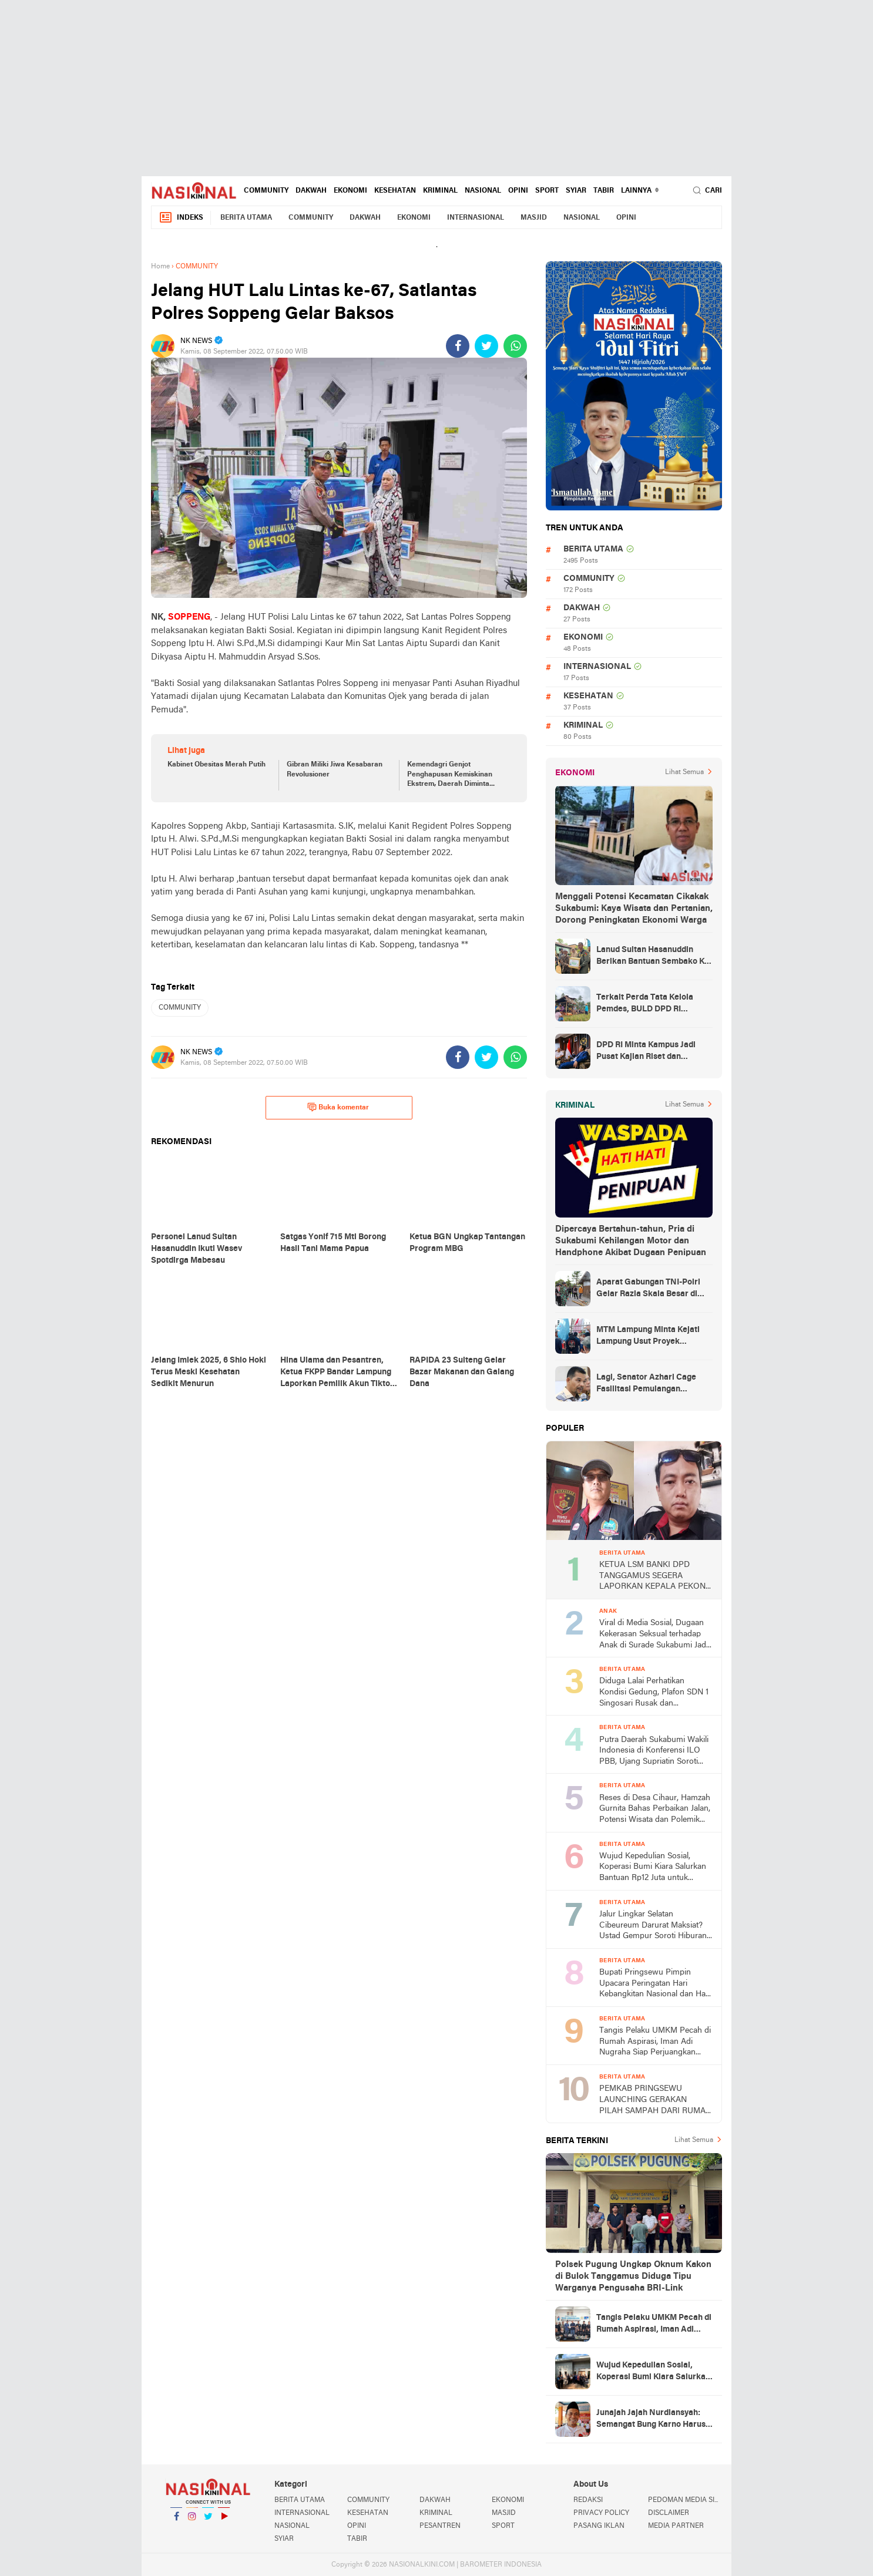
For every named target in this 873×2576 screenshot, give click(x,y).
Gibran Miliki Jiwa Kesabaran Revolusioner (334, 769)
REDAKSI (588, 2500)
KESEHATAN (395, 190)
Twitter (208, 2521)
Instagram (192, 2521)
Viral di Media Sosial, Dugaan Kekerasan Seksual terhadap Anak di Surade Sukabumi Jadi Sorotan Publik (653, 1635)
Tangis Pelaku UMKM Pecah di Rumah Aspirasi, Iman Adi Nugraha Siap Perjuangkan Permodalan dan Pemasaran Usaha (655, 2042)
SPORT (547, 190)
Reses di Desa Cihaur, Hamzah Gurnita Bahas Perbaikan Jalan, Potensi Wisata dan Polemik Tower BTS (654, 1810)
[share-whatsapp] (515, 346)
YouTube (224, 2521)
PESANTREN (440, 2526)
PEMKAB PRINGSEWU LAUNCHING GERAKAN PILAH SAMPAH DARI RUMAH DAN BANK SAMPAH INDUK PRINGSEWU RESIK (655, 2100)
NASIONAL (483, 190)
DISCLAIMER (668, 2513)
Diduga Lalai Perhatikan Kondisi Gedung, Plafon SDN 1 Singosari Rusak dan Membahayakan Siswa (654, 1693)
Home (160, 266)
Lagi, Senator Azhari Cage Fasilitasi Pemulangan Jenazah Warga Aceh (646, 1384)
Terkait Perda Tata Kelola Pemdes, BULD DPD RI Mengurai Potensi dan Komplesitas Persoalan (644, 1004)
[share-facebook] (457, 346)
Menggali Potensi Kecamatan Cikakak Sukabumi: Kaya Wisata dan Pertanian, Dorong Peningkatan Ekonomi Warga (634, 908)
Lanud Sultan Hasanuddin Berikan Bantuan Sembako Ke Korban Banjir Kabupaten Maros (652, 957)
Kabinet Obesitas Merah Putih (216, 764)
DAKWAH (311, 190)
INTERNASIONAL (475, 217)
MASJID (534, 217)
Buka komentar (338, 1107)
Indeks (181, 217)
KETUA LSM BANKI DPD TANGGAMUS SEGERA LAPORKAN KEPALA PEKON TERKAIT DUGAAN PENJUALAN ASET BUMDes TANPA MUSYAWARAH (652, 1577)
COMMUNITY (266, 190)
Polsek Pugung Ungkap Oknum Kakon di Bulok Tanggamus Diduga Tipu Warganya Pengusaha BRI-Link (633, 2276)
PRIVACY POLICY (601, 2513)
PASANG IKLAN (598, 2526)
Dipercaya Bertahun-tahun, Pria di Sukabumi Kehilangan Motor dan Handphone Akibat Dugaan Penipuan (630, 1241)
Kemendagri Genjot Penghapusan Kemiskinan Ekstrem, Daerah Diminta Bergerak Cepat (449, 775)
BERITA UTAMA (246, 217)
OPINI (518, 190)
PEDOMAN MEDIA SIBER (685, 2500)
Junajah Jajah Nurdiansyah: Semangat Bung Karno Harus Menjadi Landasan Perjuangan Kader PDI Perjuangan (653, 2420)
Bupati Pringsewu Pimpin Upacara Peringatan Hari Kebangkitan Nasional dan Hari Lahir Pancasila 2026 (654, 1984)
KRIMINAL (440, 190)
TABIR (603, 190)
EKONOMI (350, 190)
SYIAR (576, 190)
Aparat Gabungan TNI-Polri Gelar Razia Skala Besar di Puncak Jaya (648, 1289)
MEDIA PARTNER (676, 2526)
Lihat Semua (684, 772)
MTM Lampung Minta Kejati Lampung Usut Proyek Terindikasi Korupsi (648, 1337)
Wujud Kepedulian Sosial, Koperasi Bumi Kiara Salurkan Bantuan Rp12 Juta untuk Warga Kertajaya (652, 1868)
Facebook (176, 2521)
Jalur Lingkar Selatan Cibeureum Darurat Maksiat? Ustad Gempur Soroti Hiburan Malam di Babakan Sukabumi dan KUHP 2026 (653, 1926)
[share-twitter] (486, 346)
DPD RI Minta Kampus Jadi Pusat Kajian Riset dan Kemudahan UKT (646, 1052)
